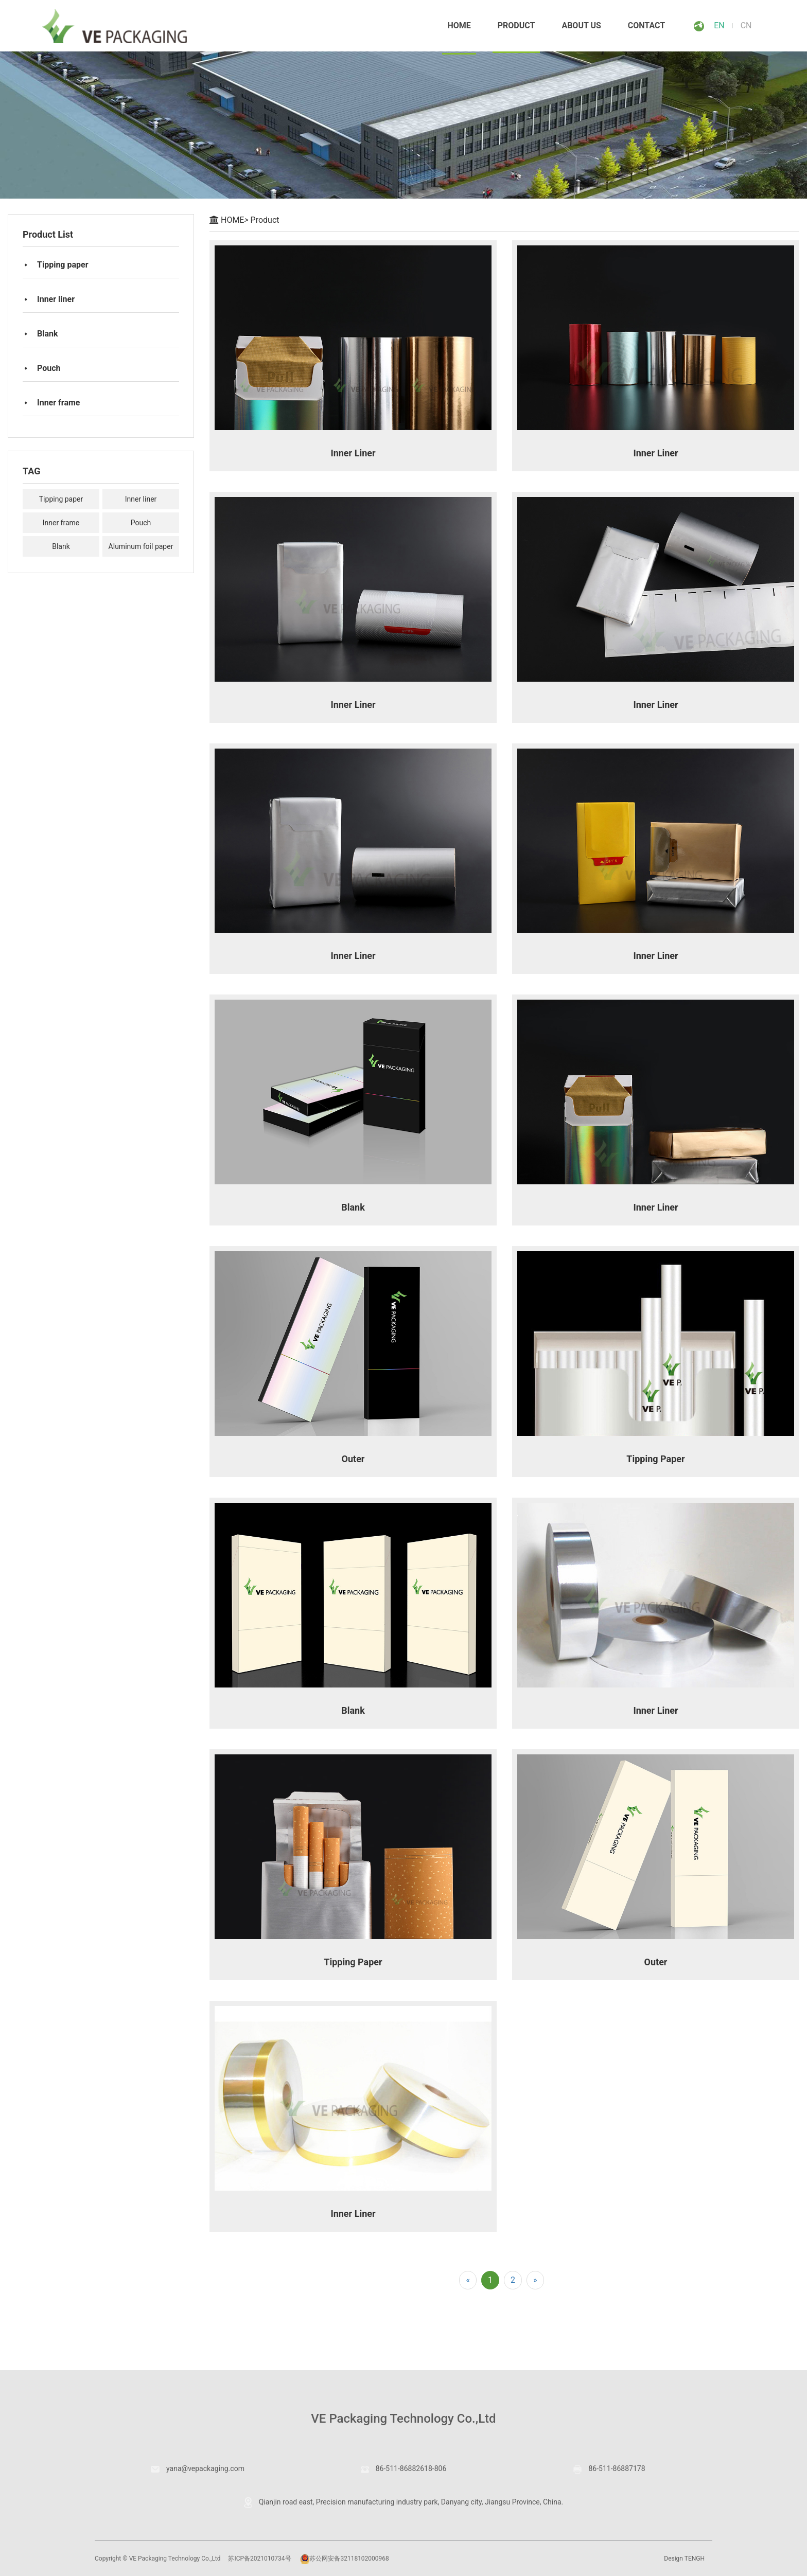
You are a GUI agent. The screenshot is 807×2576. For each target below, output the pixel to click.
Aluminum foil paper (141, 546)
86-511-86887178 (609, 2468)
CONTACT (646, 25)
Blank (47, 334)
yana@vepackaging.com (197, 2468)
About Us (581, 25)
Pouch (49, 368)
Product (516, 25)
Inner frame (58, 402)
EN (719, 25)
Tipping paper (63, 265)
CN (746, 25)
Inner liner (56, 299)
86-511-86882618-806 (404, 2468)
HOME (235, 220)
